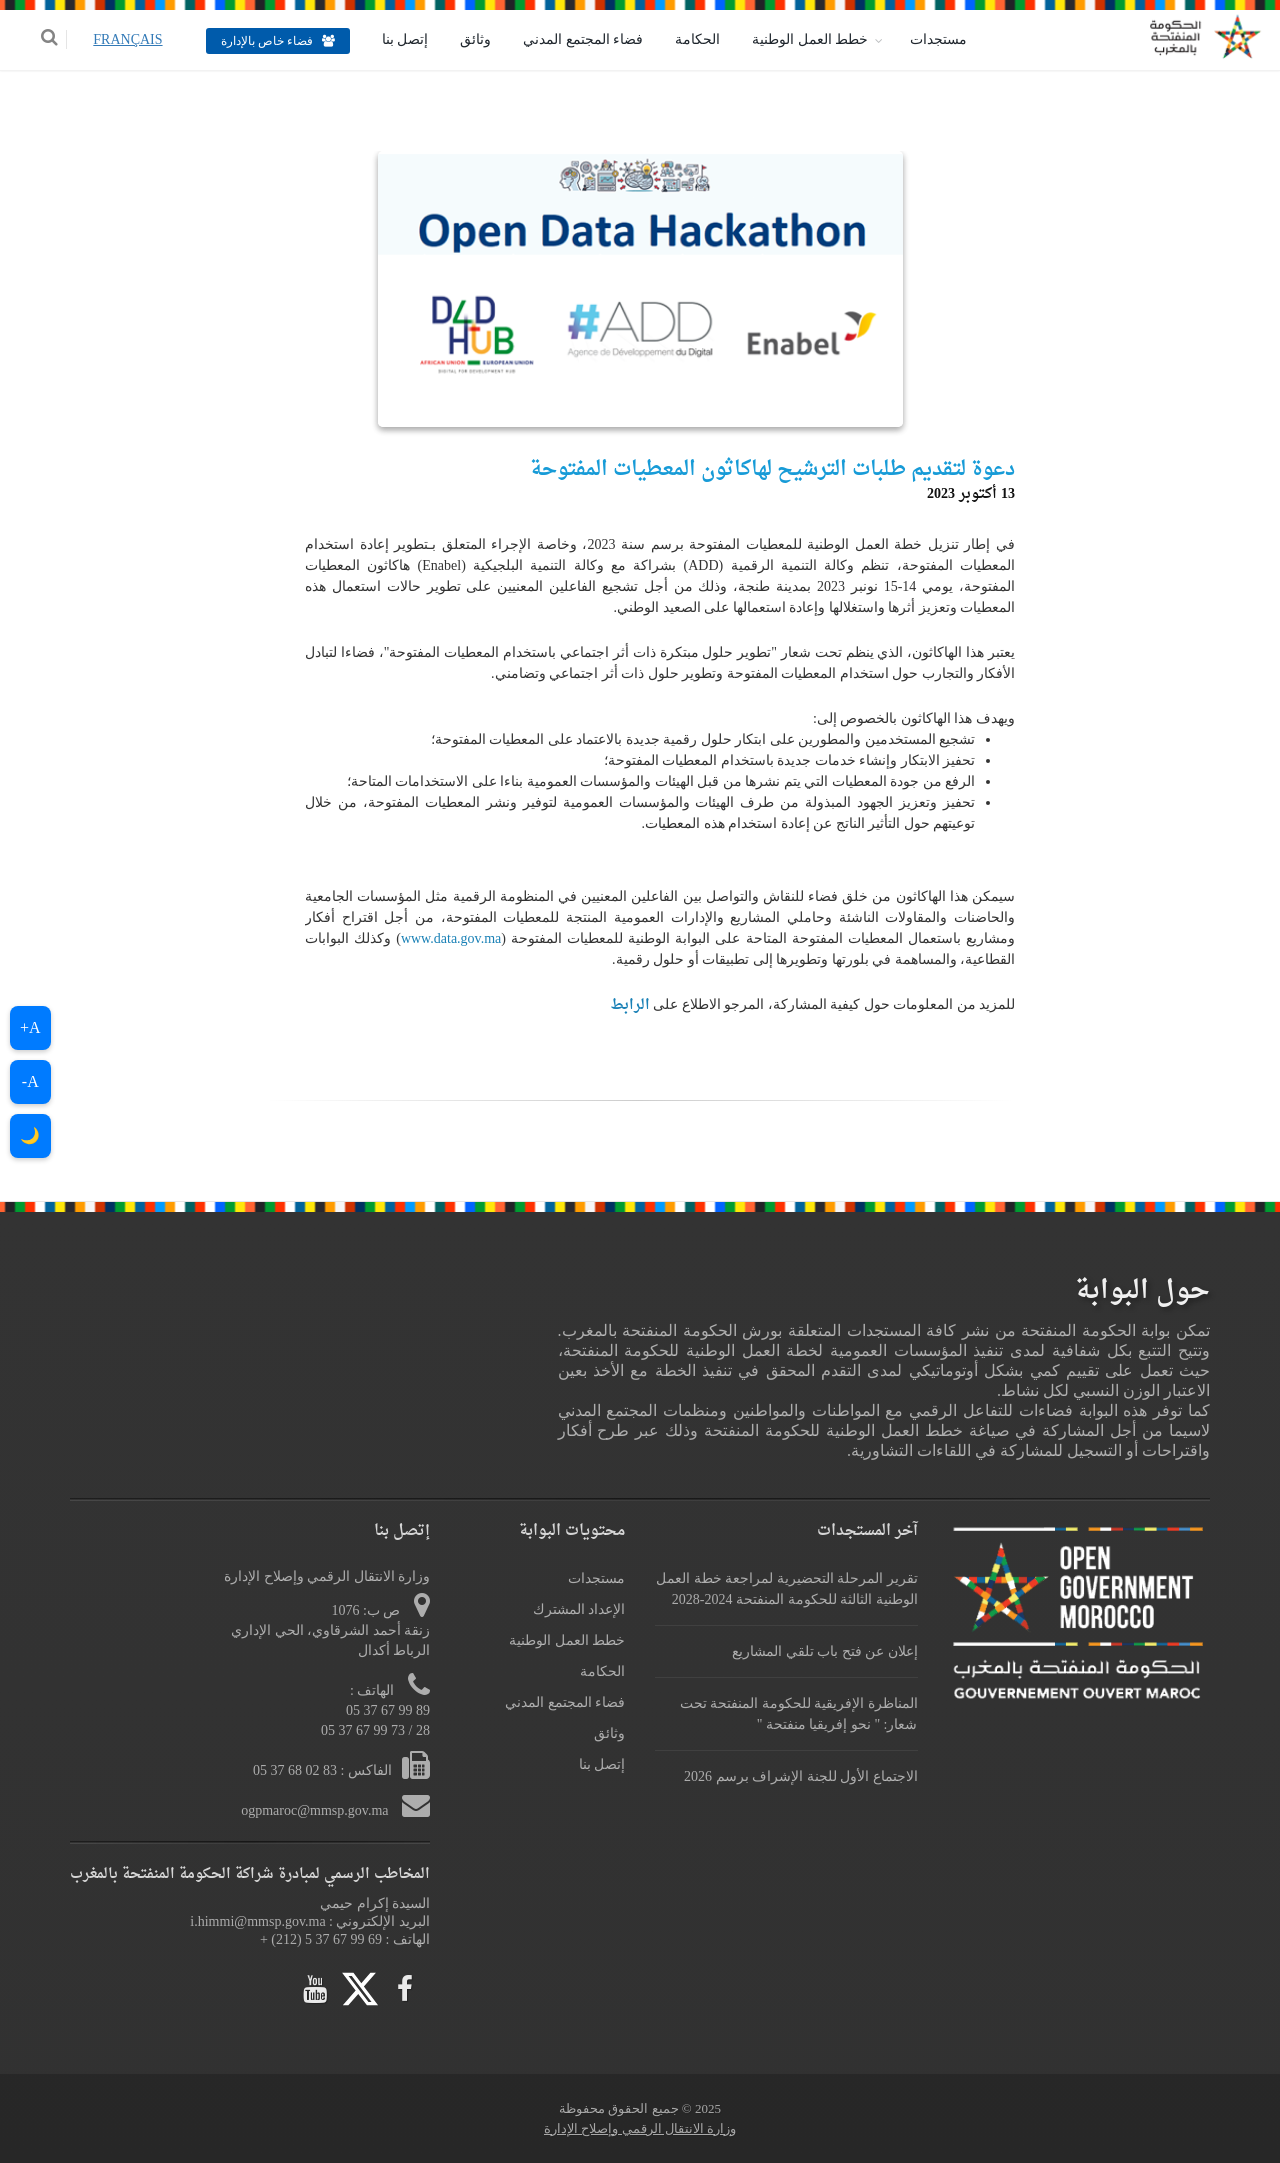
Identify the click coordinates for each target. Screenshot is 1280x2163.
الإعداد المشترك (579, 1609)
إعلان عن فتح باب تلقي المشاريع (825, 1651)
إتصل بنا (391, 39)
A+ (30, 1027)
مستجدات (925, 39)
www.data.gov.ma (451, 938)
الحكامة (684, 39)
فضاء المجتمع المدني (570, 39)
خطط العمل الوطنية (797, 39)
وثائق (462, 39)
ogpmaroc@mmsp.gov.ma (316, 1810)
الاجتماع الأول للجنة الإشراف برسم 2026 (801, 1776)
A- (30, 1081)
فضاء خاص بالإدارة (264, 41)
